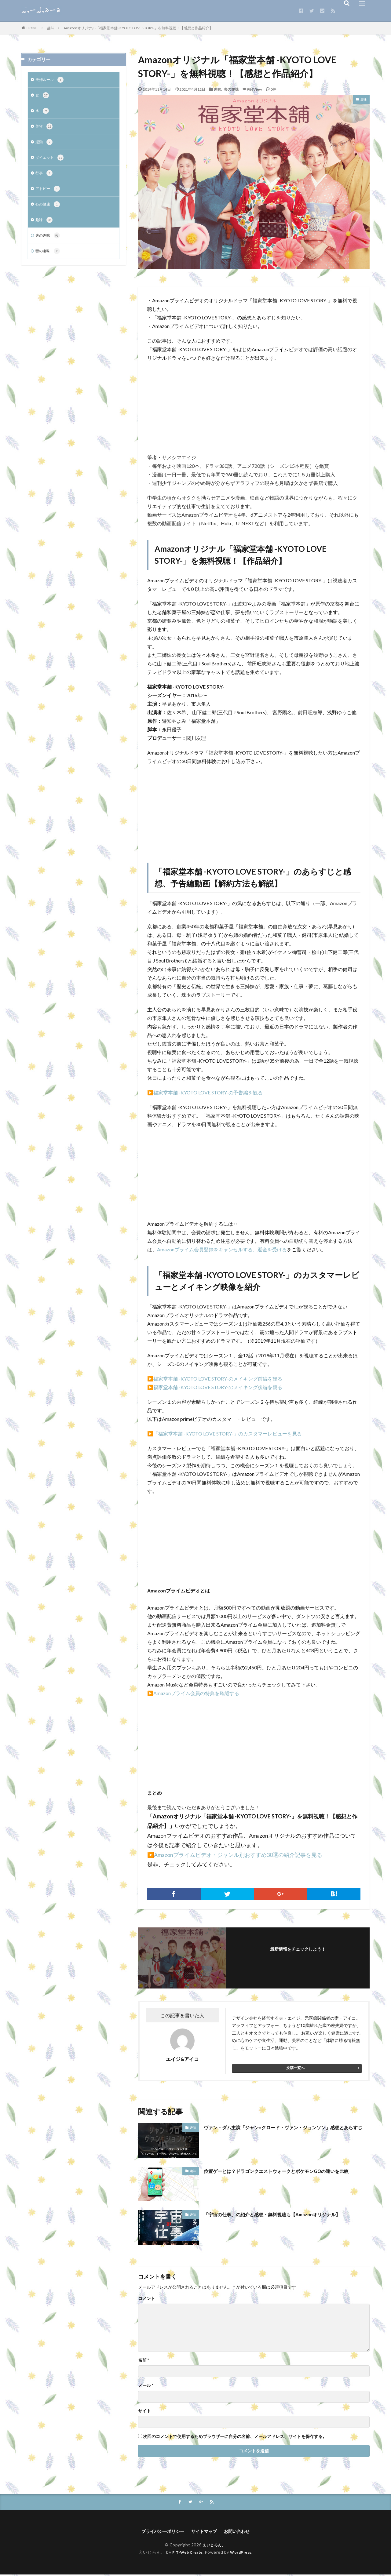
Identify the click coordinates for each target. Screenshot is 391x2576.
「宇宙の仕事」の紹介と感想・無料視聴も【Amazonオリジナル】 (285, 2214)
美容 (44, 129)
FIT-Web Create (185, 2553)
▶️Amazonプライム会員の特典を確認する (193, 1693)
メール (145, 2385)
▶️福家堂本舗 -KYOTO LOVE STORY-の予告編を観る (205, 1092)
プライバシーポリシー (159, 2532)
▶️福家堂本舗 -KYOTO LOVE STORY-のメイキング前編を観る (214, 1378)
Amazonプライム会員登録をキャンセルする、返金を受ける (222, 1249)
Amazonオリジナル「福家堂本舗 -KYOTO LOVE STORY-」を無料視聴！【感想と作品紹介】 (138, 28)
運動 (44, 145)
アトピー (49, 194)
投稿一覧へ (295, 2067)
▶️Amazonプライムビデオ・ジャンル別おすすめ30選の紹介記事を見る (234, 1854)
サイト (144, 2411)
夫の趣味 (231, 89)
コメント (146, 2298)
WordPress (243, 2553)
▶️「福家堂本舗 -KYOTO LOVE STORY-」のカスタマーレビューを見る (224, 1433)
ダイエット (51, 161)
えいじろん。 (214, 2546)
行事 (44, 177)
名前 (143, 2360)
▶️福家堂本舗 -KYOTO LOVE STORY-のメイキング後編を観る (214, 1387)
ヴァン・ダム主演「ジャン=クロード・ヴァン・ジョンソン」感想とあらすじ (285, 2131)
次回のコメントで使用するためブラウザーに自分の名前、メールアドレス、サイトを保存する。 (235, 2436)
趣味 (50, 28)
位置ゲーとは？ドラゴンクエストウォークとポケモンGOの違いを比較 (285, 2174)
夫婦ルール (51, 80)
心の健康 (49, 210)
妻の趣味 (49, 258)
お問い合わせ (241, 2532)
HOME (32, 28)
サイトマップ (205, 2532)
